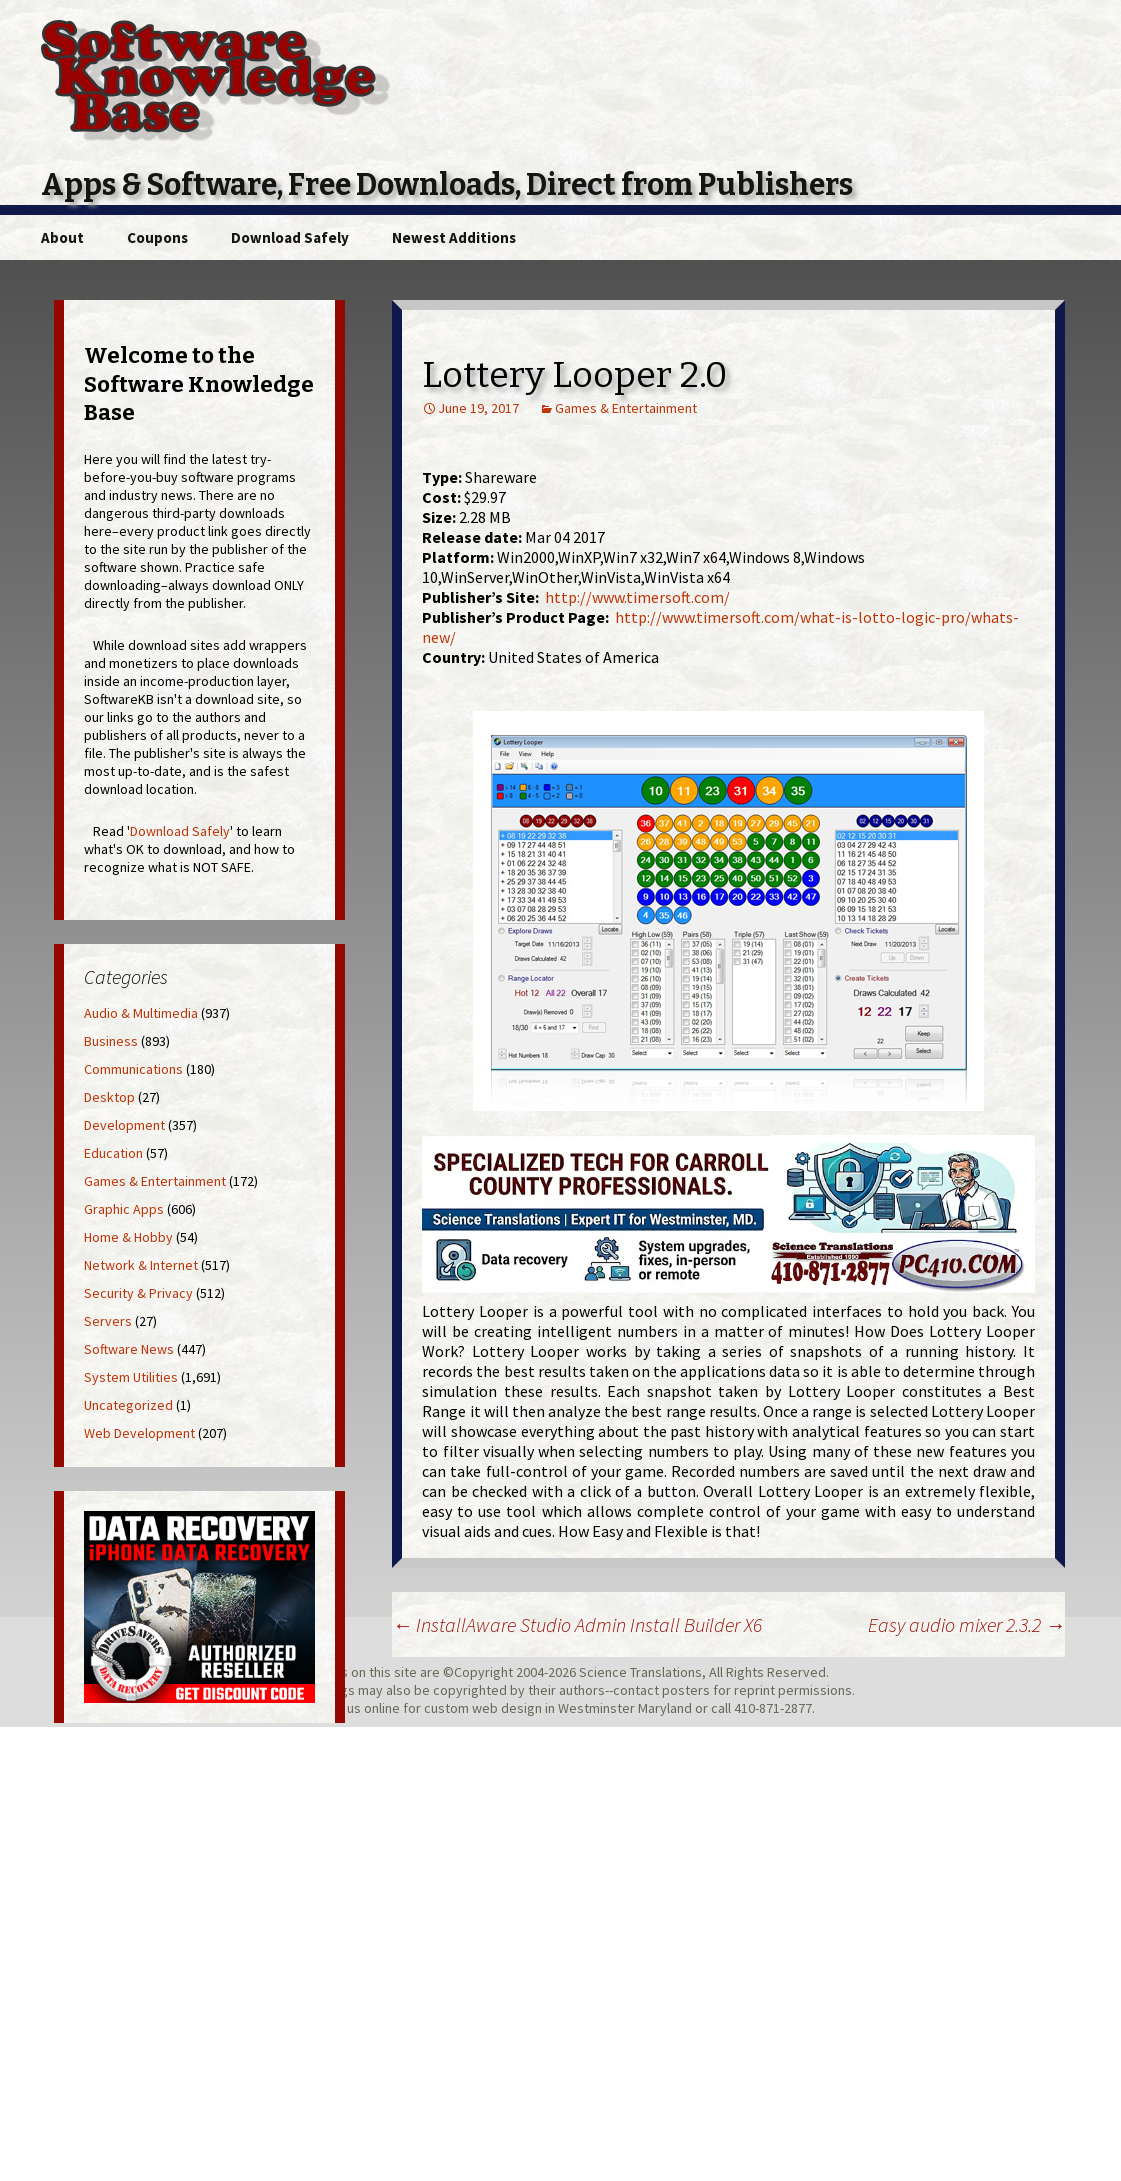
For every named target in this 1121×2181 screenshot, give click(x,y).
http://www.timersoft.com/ (637, 597)
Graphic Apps (124, 1209)
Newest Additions (454, 237)
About (62, 237)
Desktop (109, 1097)
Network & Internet (141, 1265)
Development (124, 1125)
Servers (108, 1321)
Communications (133, 1069)
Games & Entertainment (626, 408)
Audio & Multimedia (141, 1013)
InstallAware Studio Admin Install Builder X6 (577, 1624)
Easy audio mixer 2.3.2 (966, 1624)
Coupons (157, 237)
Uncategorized (128, 1405)
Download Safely (290, 237)
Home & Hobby (128, 1237)
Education (113, 1153)
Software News (129, 1349)
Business (111, 1041)
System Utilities (131, 1377)
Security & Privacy (138, 1293)
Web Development (139, 1433)
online (382, 1708)
